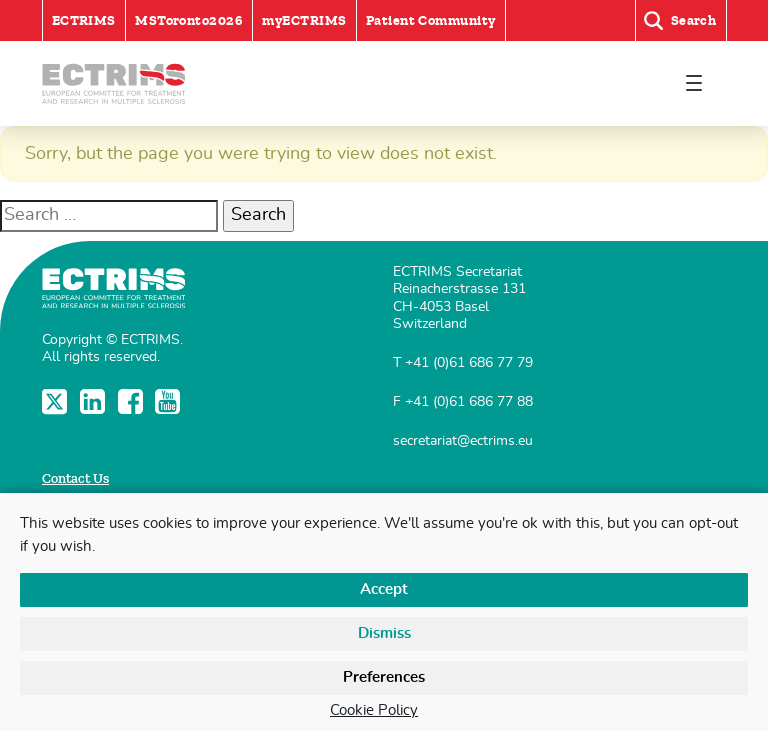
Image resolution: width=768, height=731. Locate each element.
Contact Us (75, 478)
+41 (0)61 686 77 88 (469, 401)
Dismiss (384, 633)
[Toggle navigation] (693, 83)
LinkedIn (94, 401)
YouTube (169, 401)
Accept (384, 589)
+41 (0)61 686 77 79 (469, 362)
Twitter (56, 401)
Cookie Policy (374, 710)
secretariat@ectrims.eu (463, 440)
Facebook (132, 401)
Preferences (384, 677)
